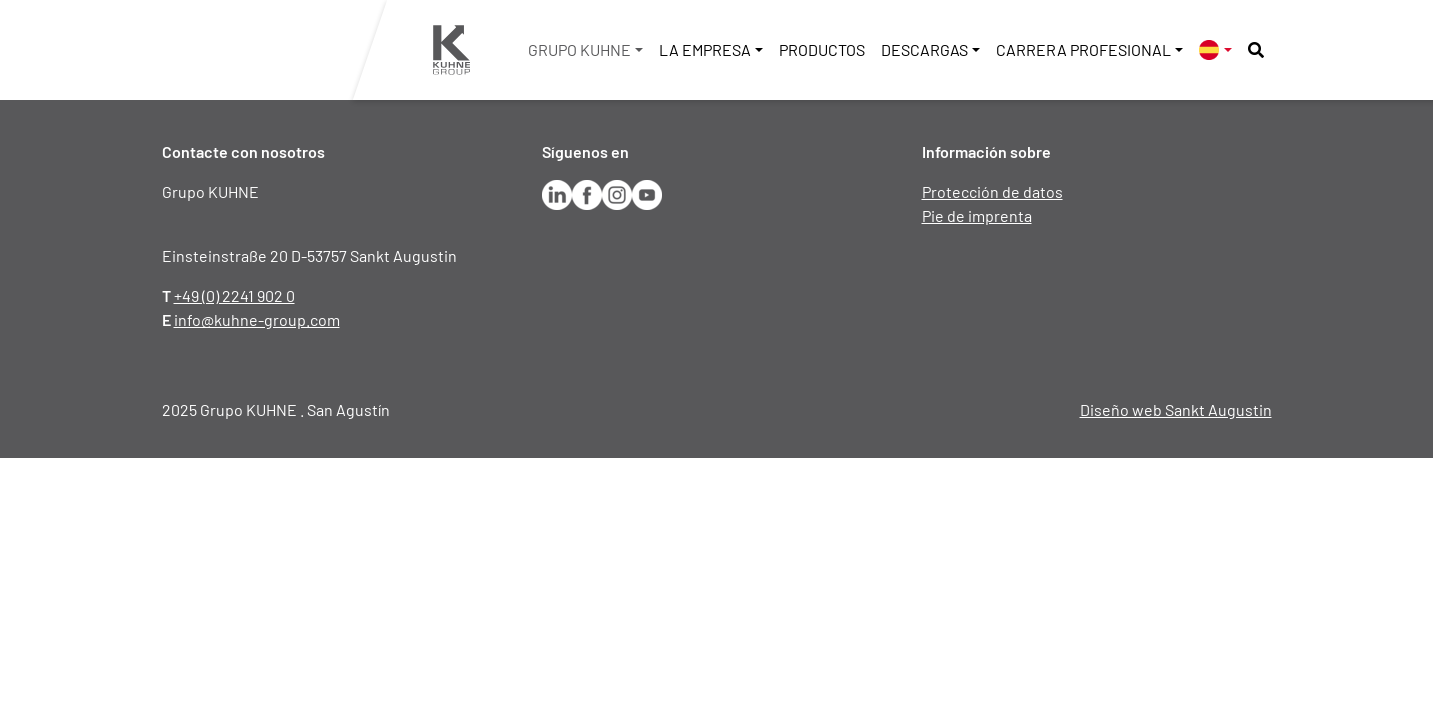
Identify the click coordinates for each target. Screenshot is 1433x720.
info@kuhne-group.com (257, 319)
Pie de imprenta (977, 215)
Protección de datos (992, 191)
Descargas (924, 49)
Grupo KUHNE (579, 49)
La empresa (705, 49)
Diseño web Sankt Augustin (1176, 409)
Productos (822, 49)
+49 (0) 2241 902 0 (234, 295)
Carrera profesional (1083, 49)
